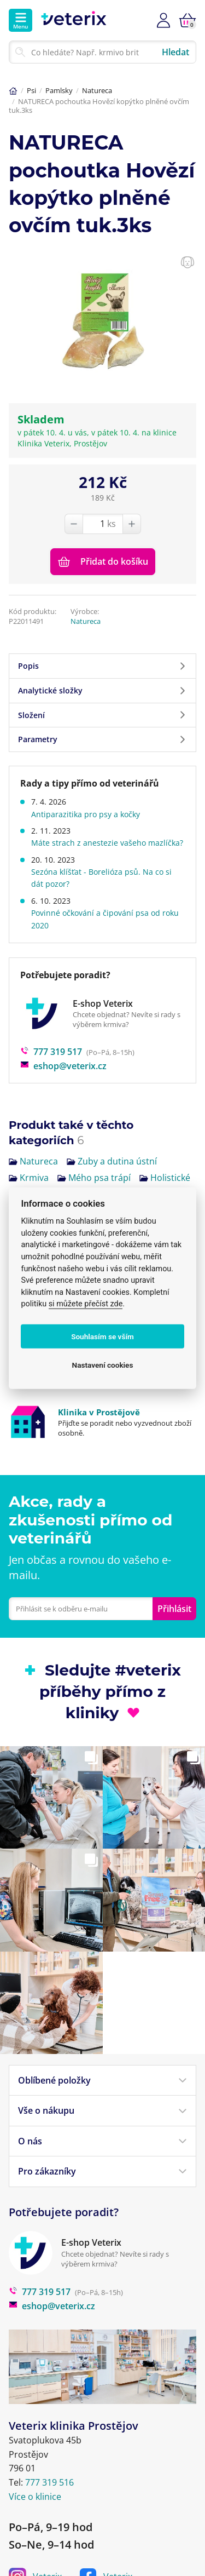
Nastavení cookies (102, 1364)
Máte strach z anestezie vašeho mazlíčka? (107, 842)
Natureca (97, 90)
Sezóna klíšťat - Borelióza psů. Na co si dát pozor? (101, 878)
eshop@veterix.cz (63, 1066)
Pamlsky (59, 90)
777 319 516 (49, 2427)
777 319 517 (51, 1052)
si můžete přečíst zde (86, 1304)
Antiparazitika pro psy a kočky (85, 814)
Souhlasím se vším (102, 1336)
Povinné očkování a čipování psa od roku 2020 (105, 919)
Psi (31, 90)
